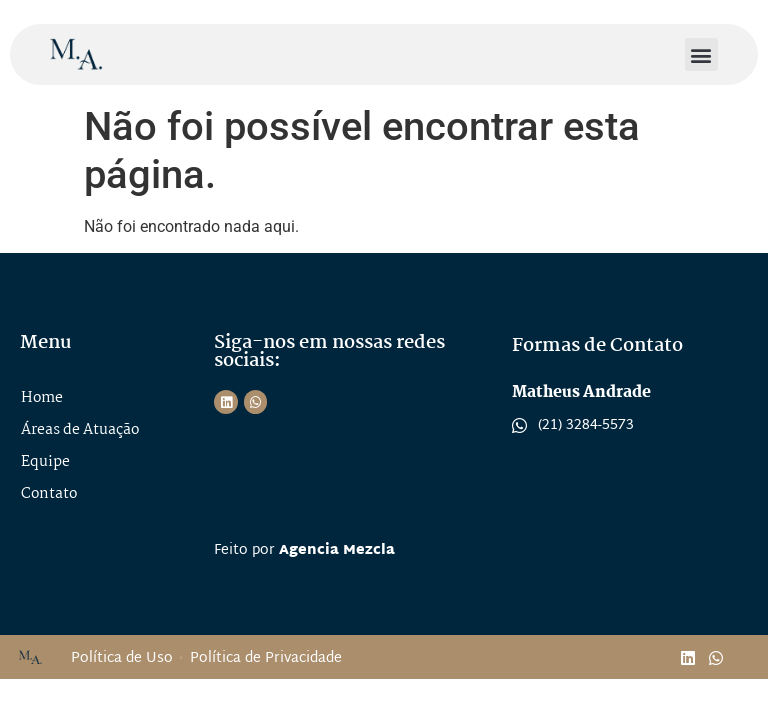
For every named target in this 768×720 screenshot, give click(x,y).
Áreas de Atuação (80, 430)
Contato (49, 494)
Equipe (45, 462)
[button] (701, 54)
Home (42, 398)
